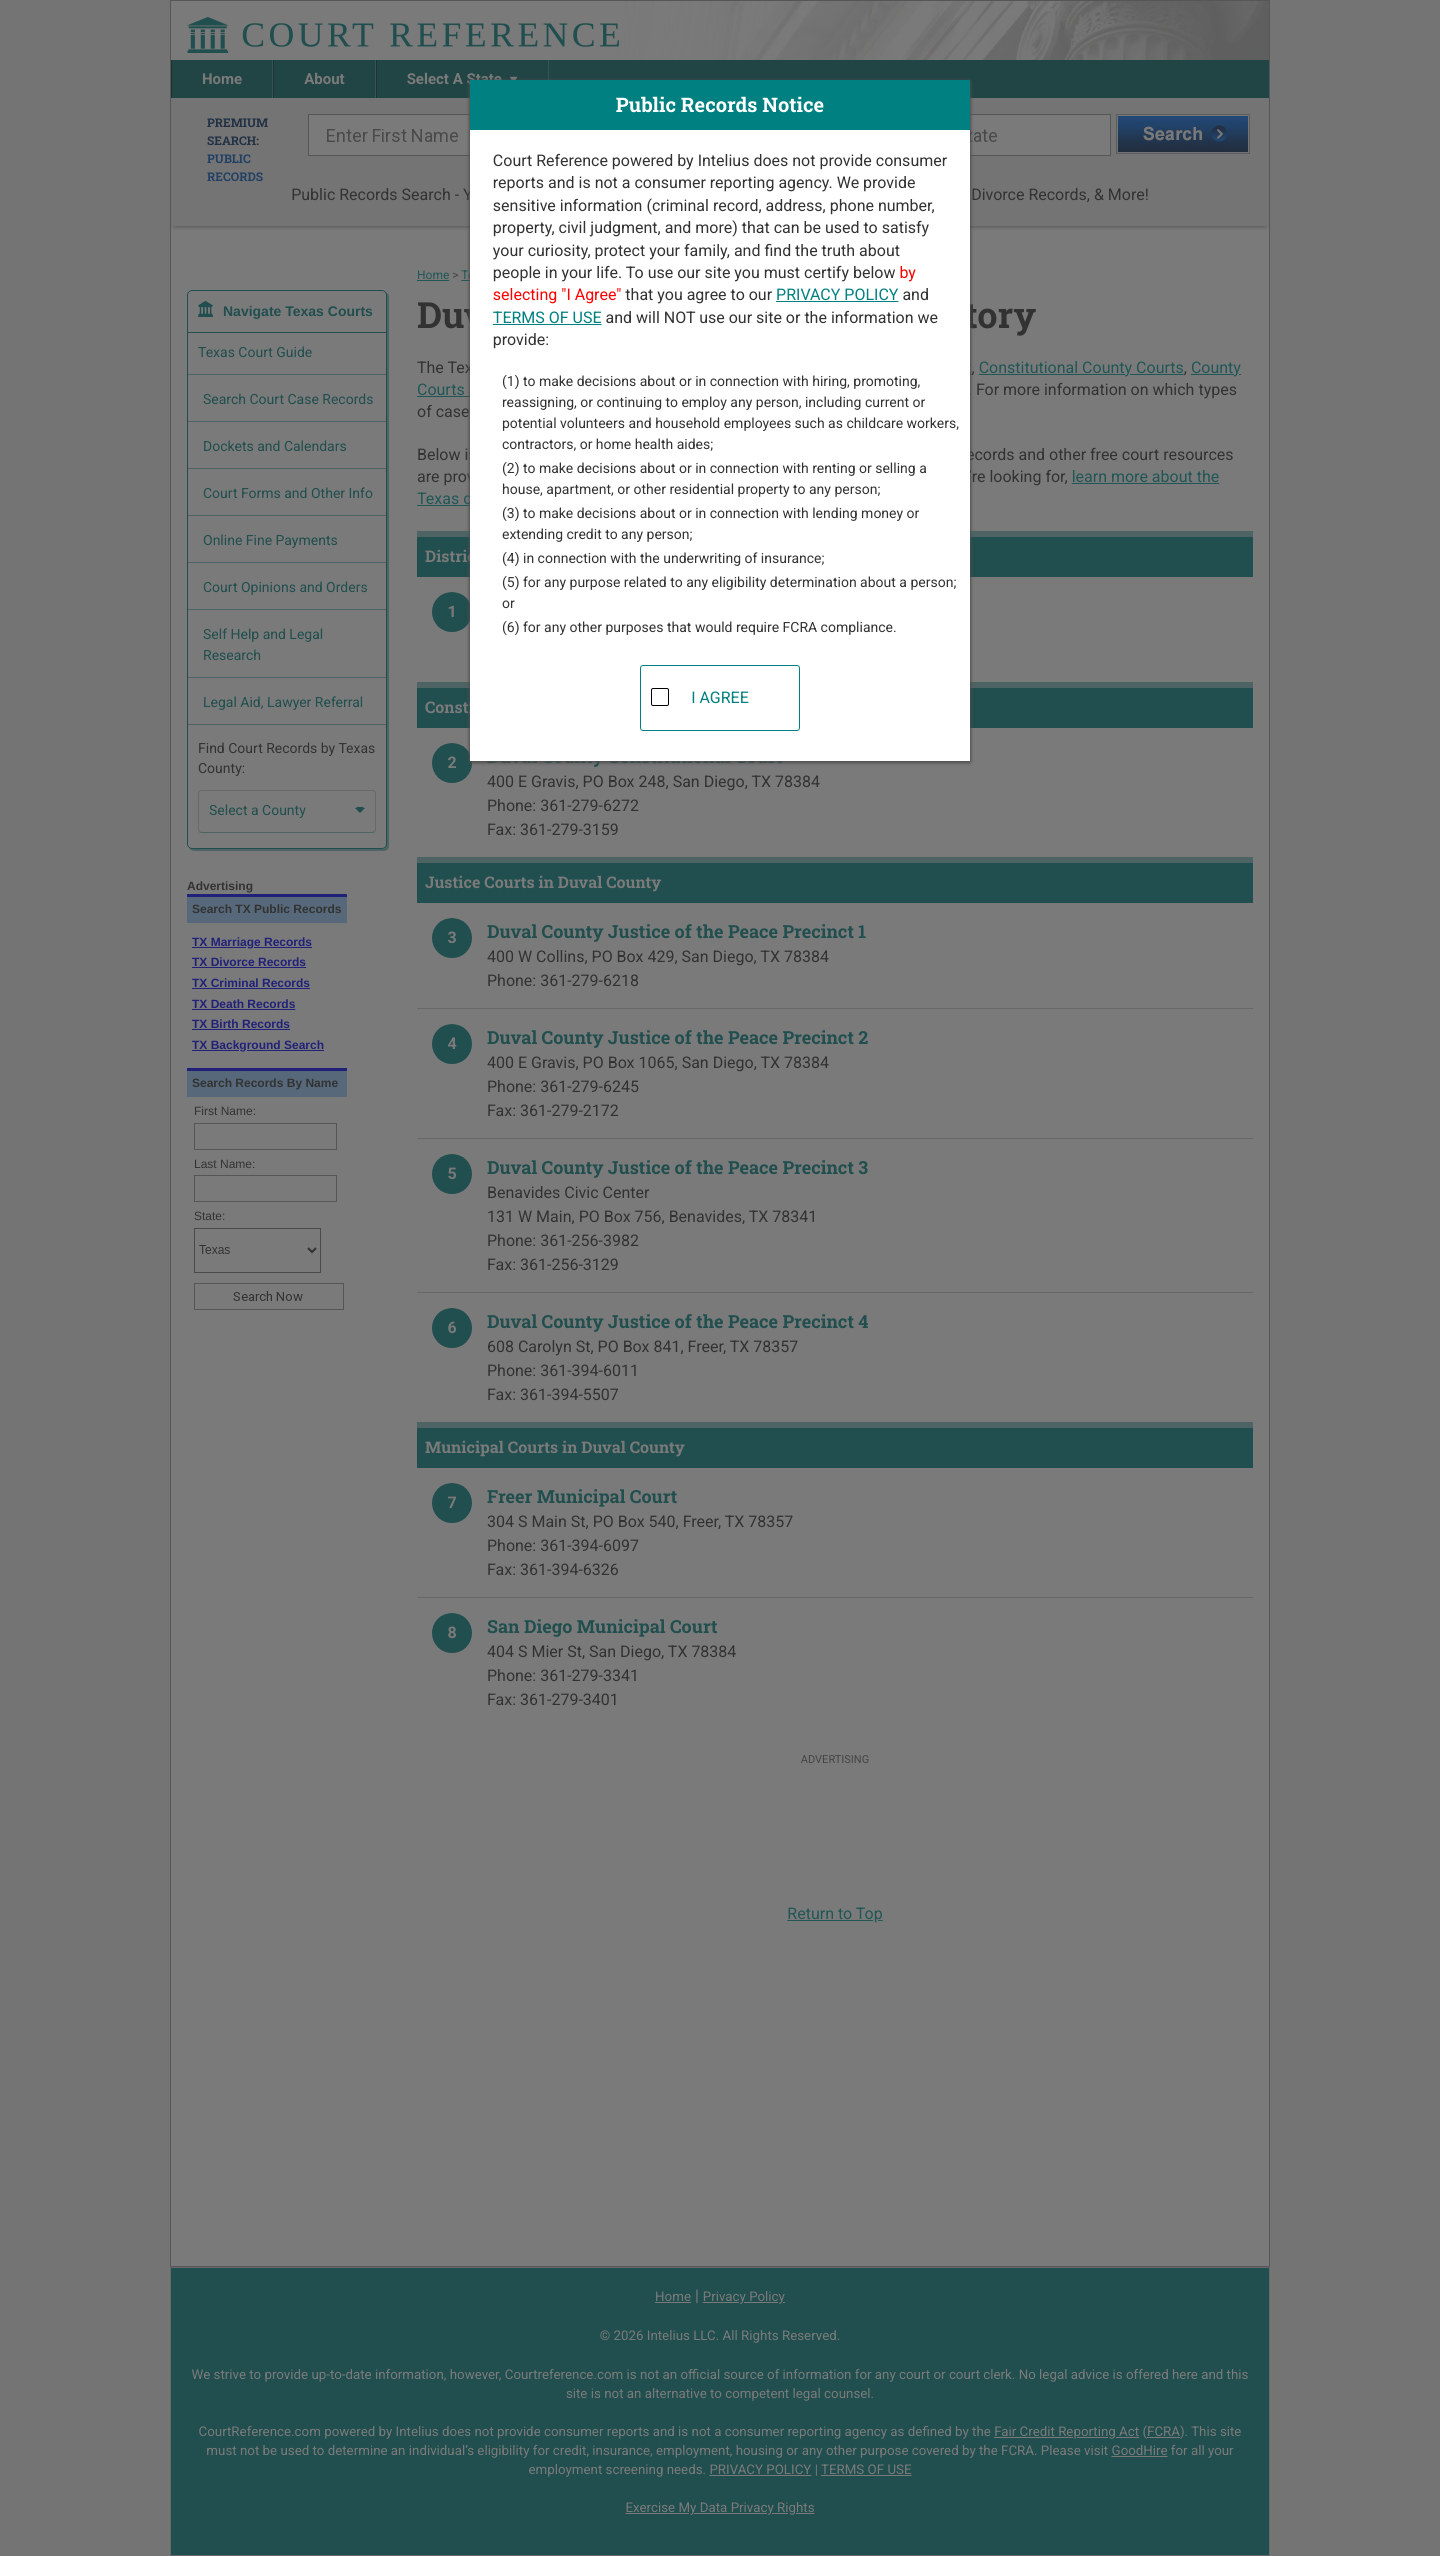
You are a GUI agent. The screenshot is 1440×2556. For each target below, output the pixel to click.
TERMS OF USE (547, 317)
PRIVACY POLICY (837, 294)
